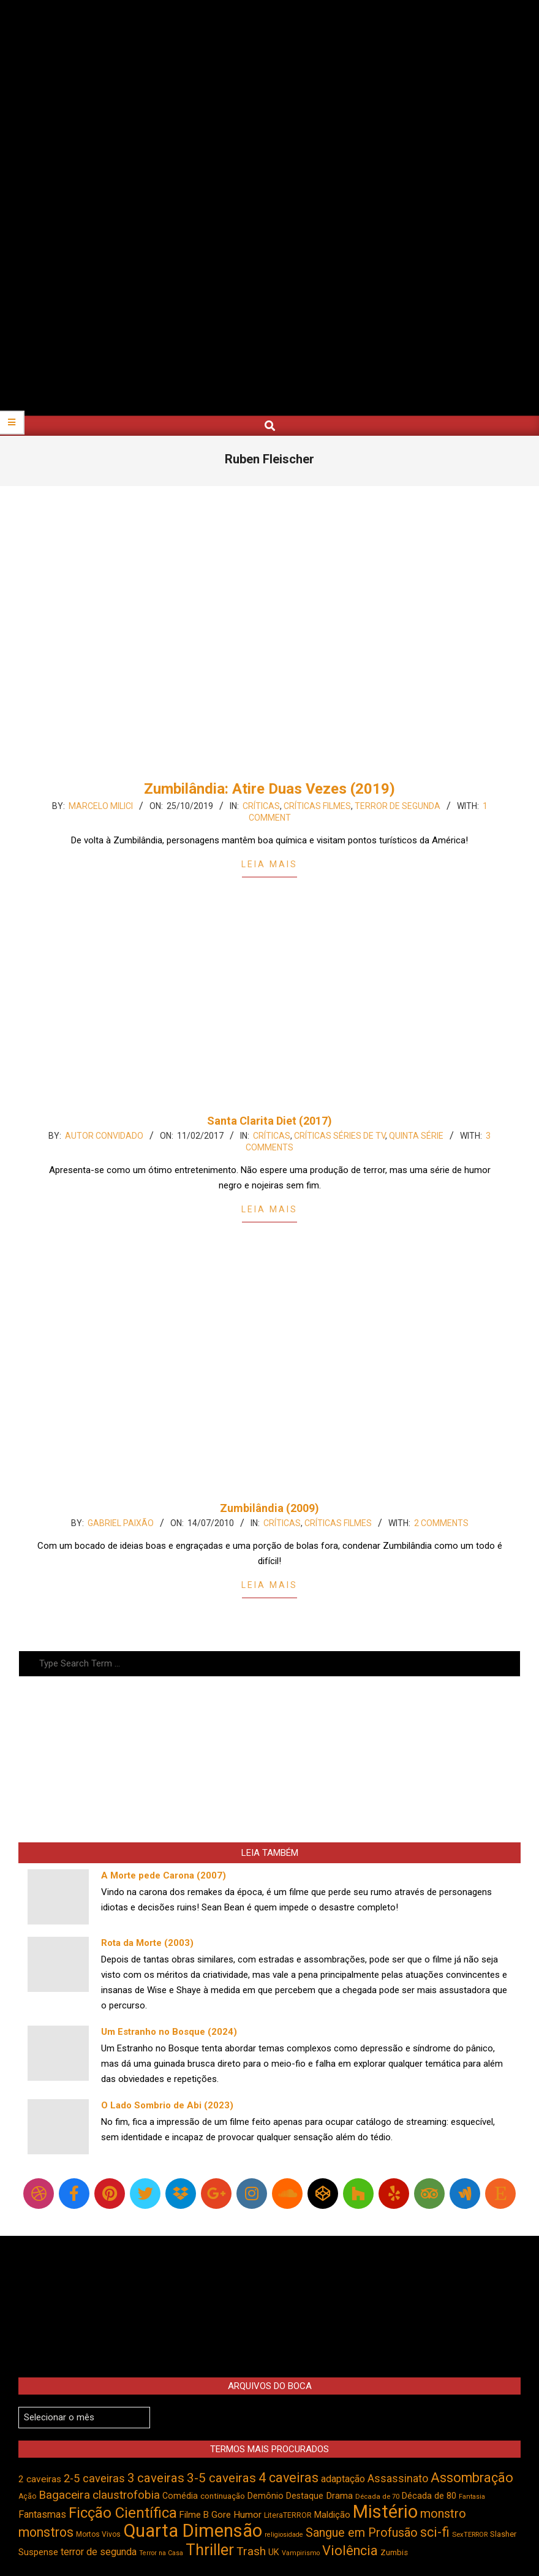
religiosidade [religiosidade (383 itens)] (284, 2535)
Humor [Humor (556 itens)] (247, 2514)
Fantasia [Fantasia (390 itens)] (472, 2497)
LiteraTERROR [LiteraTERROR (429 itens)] (288, 2515)
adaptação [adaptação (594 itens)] (343, 2479)
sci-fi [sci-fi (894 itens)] (435, 2532)
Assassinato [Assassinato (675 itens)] (398, 2478)
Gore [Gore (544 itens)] (221, 2514)
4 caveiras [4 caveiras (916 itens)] (288, 2477)
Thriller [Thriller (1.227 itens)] (210, 2550)
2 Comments (441, 1523)
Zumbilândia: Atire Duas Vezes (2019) (269, 788)
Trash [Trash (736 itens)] (251, 2551)
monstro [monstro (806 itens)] (443, 2513)
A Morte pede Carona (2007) (163, 1875)
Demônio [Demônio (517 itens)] (265, 2496)
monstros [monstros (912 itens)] (46, 2532)
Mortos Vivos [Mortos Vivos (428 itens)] (98, 2534)
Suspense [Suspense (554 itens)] (38, 2552)
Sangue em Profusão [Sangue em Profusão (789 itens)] (362, 2533)
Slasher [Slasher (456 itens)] (503, 2534)
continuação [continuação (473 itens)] (222, 2496)
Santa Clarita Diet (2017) (269, 1120)
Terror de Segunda (397, 806)
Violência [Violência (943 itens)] (350, 2550)
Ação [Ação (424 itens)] (27, 2496)
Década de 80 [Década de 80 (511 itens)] (429, 2496)
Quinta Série (416, 1136)
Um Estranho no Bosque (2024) (169, 2031)
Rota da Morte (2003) (147, 1942)
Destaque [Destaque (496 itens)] (304, 2496)
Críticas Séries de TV (339, 1136)
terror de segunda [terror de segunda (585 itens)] (99, 2552)
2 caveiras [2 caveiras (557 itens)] (39, 2479)
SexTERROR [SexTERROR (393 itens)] (470, 2535)
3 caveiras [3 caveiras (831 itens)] (155, 2478)
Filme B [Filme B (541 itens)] (194, 2514)
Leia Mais (269, 864)
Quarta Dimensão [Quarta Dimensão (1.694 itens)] (192, 2530)
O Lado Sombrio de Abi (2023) (167, 2105)
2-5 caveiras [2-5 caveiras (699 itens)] (94, 2478)
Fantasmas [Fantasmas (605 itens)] (42, 2514)
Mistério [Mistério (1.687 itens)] (385, 2511)
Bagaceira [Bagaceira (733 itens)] (64, 2495)
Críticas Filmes (317, 806)
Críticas (261, 806)
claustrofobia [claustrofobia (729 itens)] (126, 2495)
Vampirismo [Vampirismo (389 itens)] (301, 2553)
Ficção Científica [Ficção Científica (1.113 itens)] (123, 2512)
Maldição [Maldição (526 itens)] (332, 2514)
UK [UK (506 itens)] (273, 2552)
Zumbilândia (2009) (269, 1508)
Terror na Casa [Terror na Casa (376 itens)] (161, 2553)
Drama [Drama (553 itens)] (339, 2495)
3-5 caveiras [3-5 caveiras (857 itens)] (221, 2478)
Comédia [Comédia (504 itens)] (180, 2496)
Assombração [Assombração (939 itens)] (472, 2477)
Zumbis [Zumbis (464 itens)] (394, 2552)
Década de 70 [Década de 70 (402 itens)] (377, 2496)
